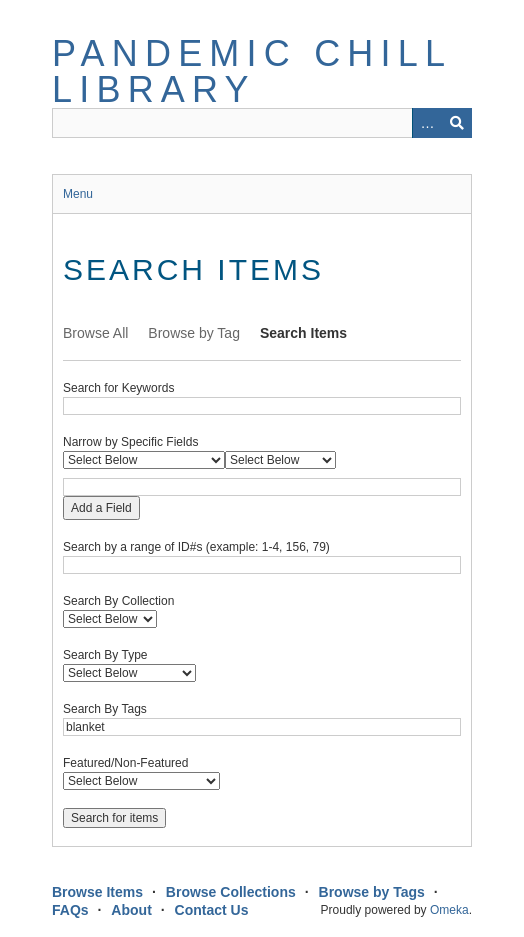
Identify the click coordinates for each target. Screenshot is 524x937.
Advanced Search (427, 123)
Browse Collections (231, 892)
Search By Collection (118, 601)
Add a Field (101, 508)
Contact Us (212, 910)
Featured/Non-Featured (125, 763)
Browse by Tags (372, 892)
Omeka (449, 910)
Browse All (95, 333)
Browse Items (97, 892)
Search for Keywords (118, 388)
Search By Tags (105, 709)
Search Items (303, 333)
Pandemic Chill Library (251, 71)
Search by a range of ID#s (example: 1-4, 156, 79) (196, 547)
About (131, 910)
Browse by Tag (194, 333)
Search (457, 123)
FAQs (70, 910)
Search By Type (105, 655)
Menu (78, 194)
